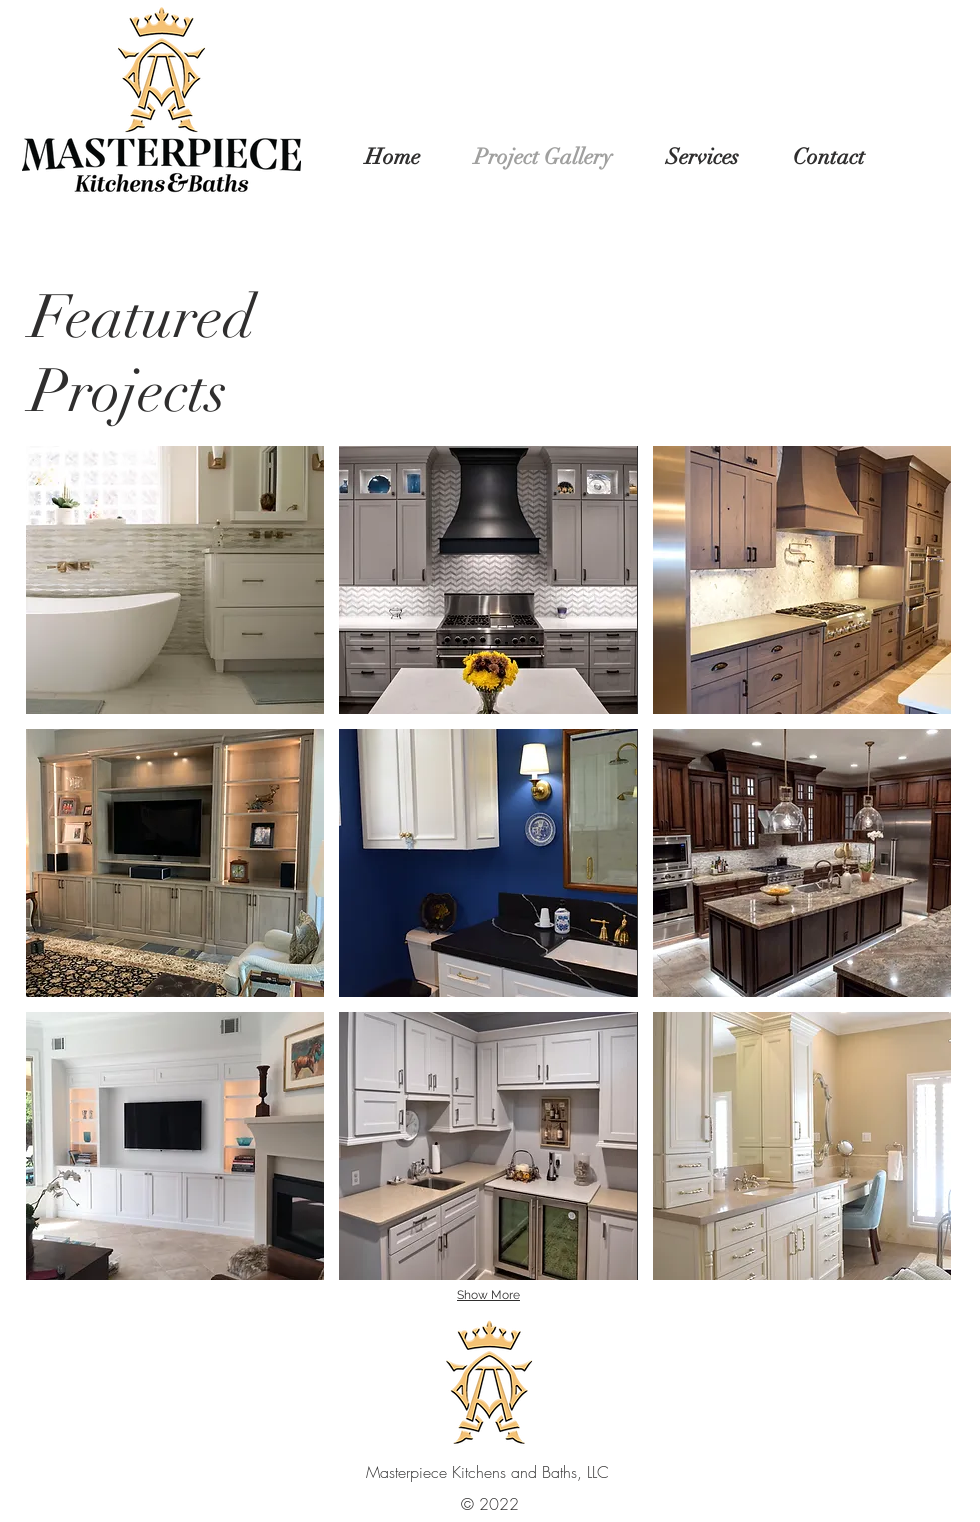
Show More (488, 1295)
